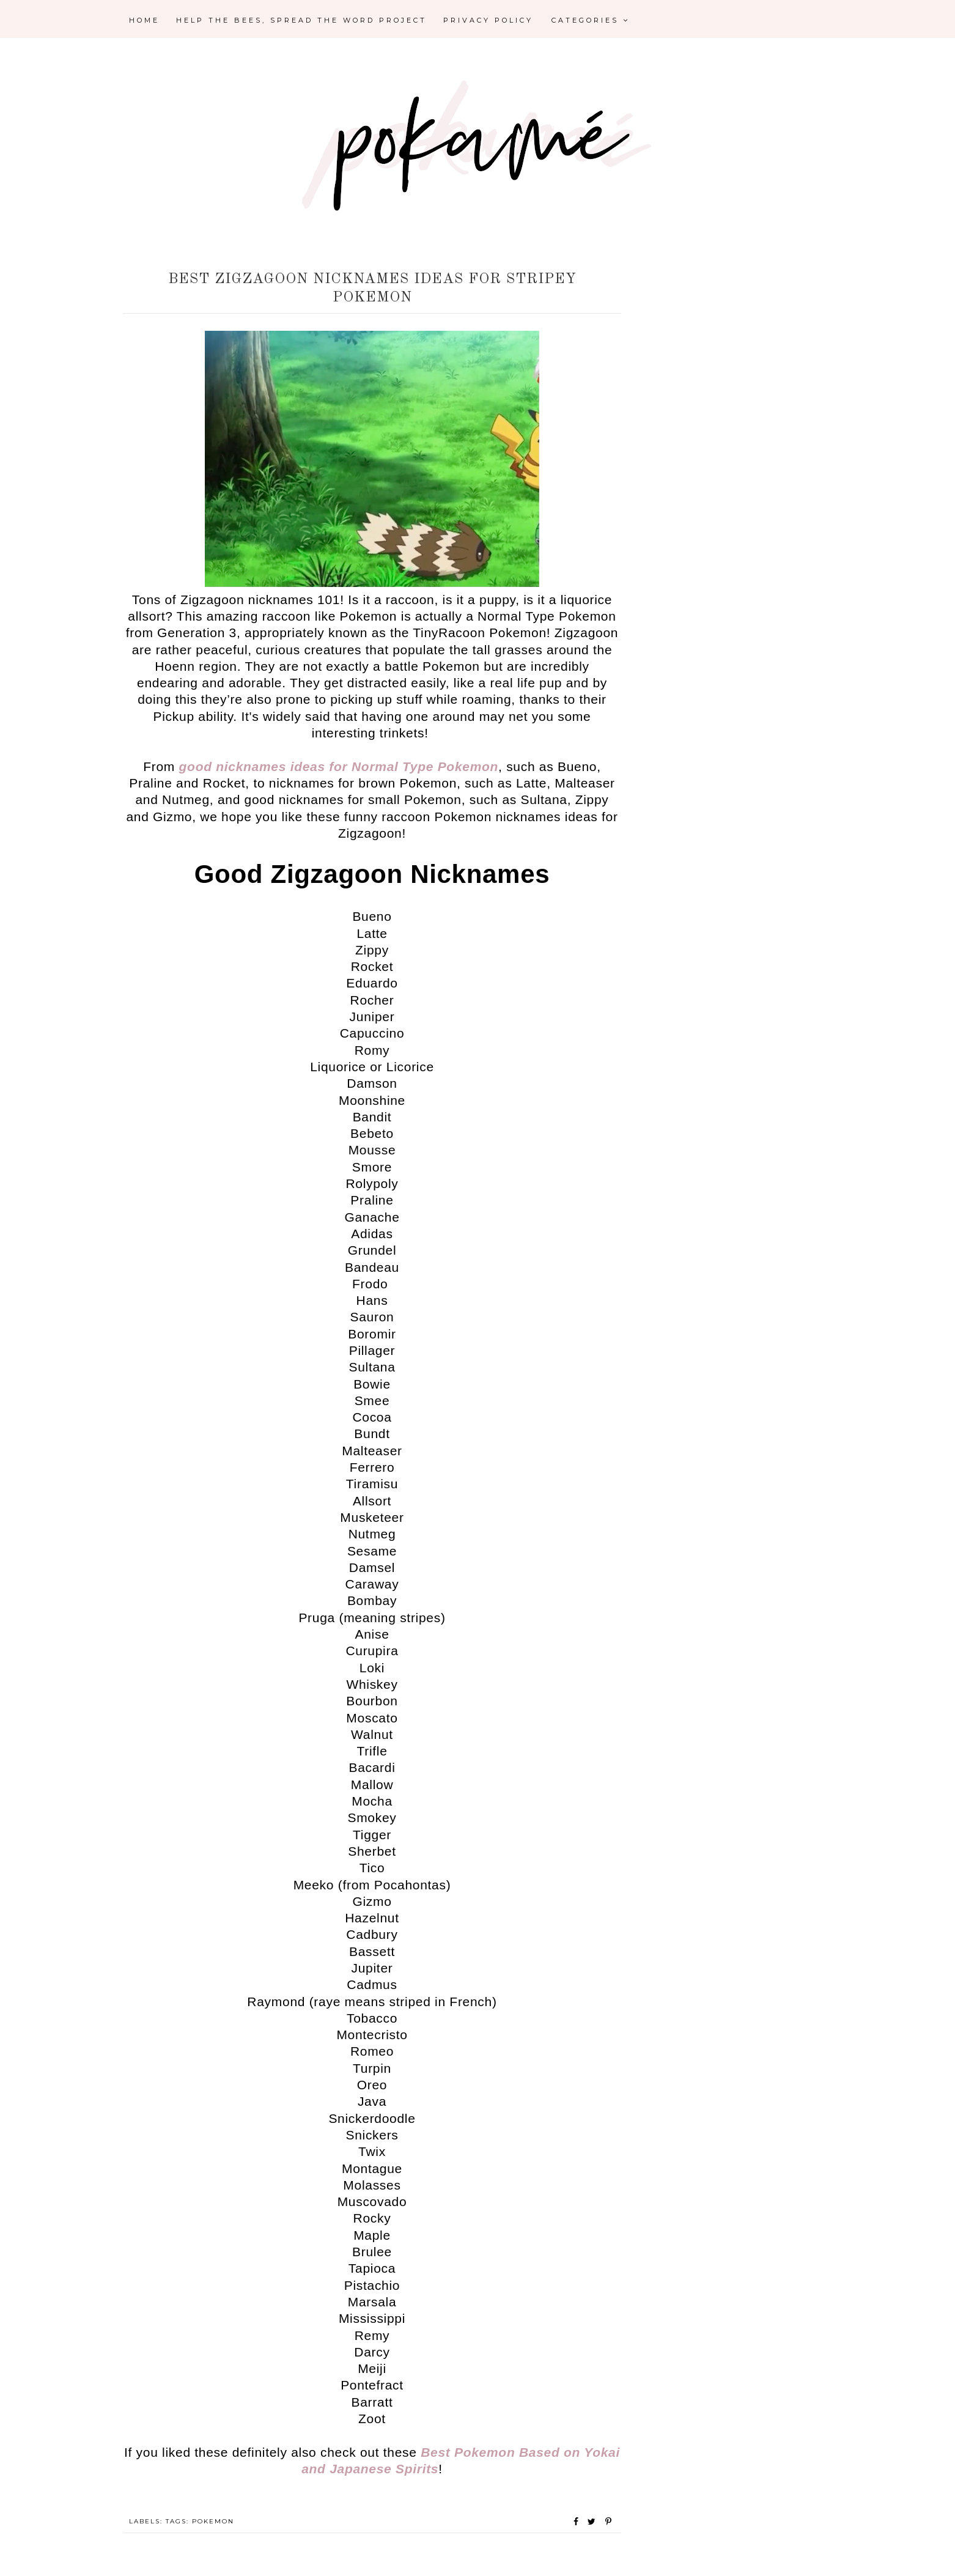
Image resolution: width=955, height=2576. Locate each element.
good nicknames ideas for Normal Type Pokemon (338, 766)
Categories (590, 20)
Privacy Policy (488, 20)
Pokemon (213, 2521)
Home (144, 20)
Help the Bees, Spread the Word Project (301, 20)
